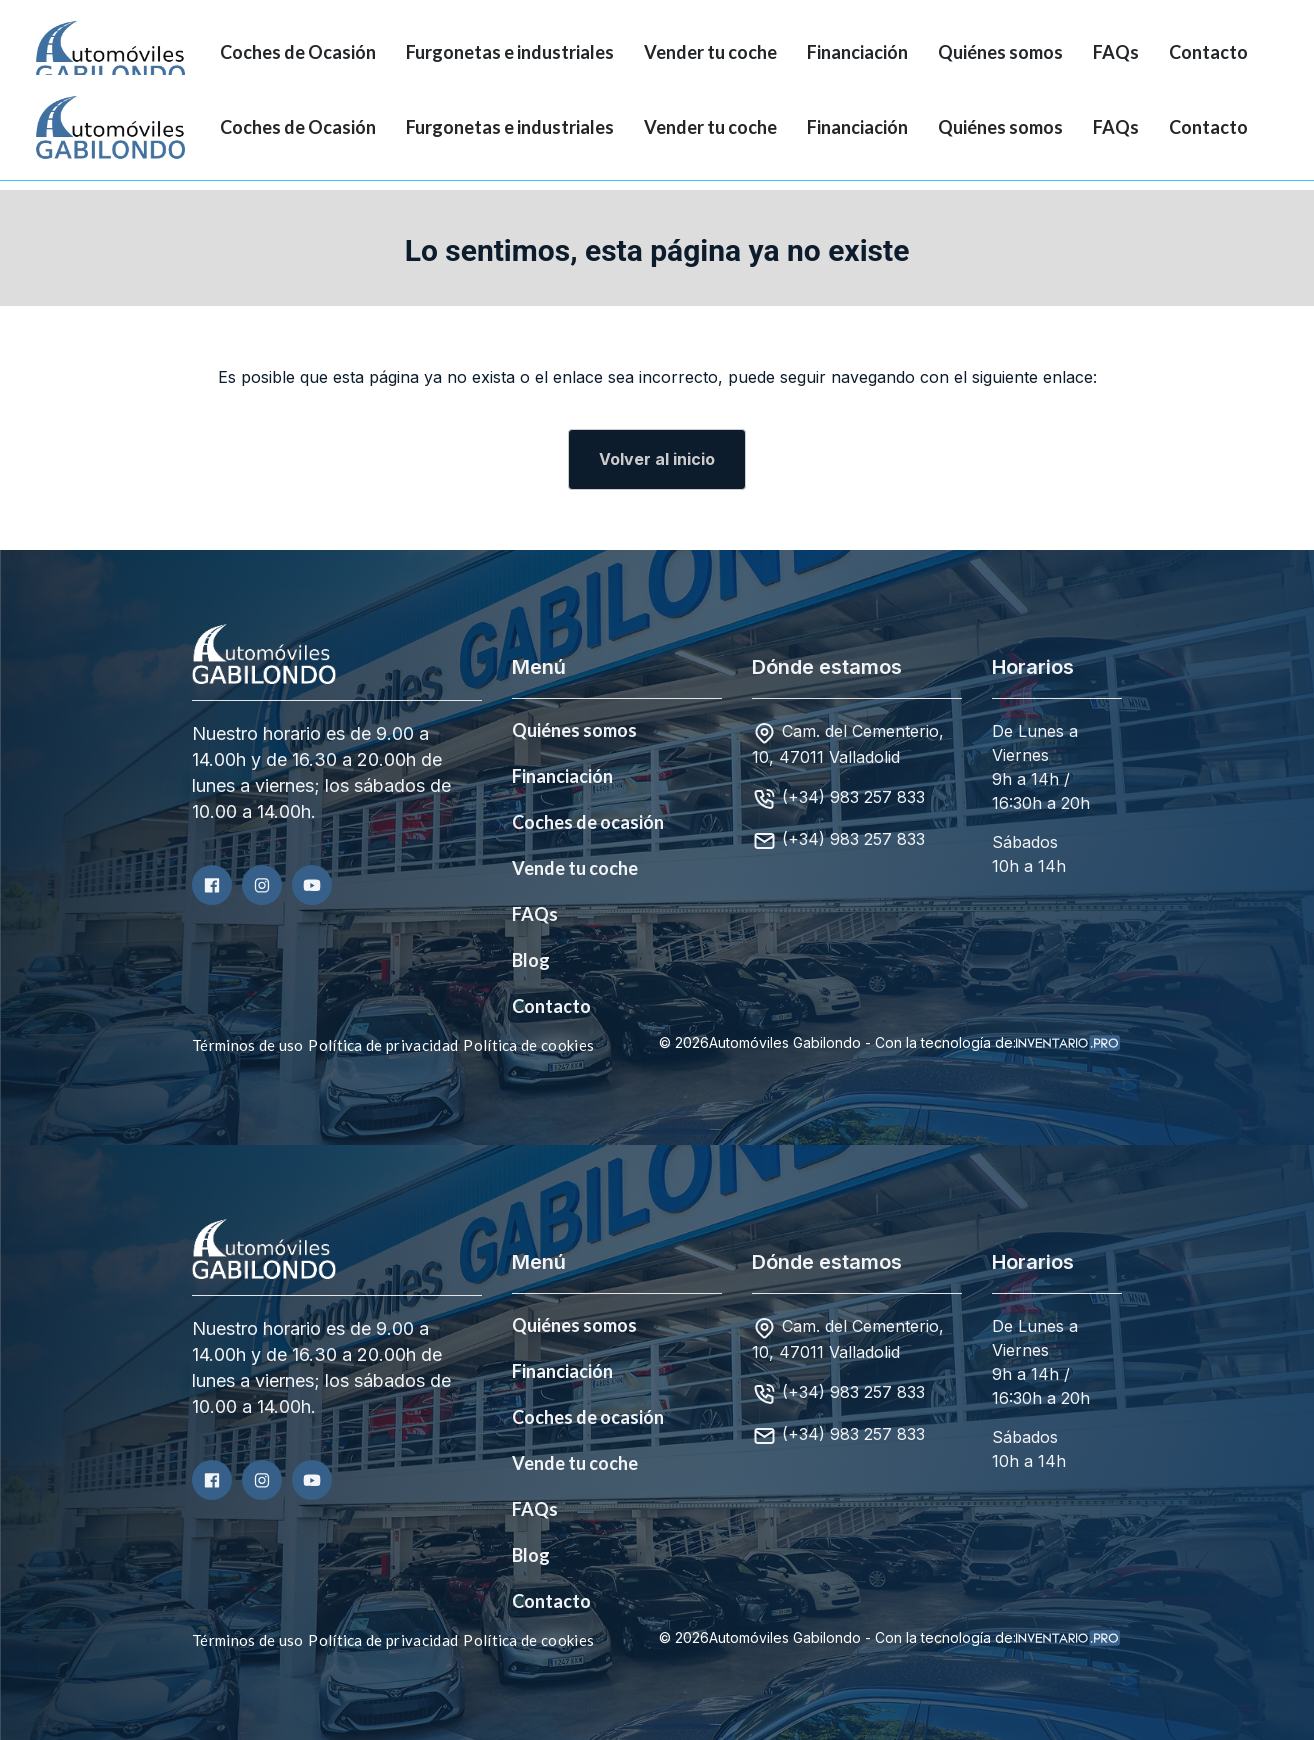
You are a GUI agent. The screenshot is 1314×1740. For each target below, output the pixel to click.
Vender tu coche (710, 52)
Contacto (1208, 52)
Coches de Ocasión (298, 52)
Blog (531, 960)
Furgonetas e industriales (510, 52)
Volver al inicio (657, 459)
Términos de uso (248, 1045)
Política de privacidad (383, 1045)
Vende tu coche (575, 868)
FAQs (1116, 52)
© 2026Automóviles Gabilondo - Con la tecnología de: (889, 1043)
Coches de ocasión (588, 822)
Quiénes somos (1000, 52)
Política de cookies (528, 1045)
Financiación (857, 52)
